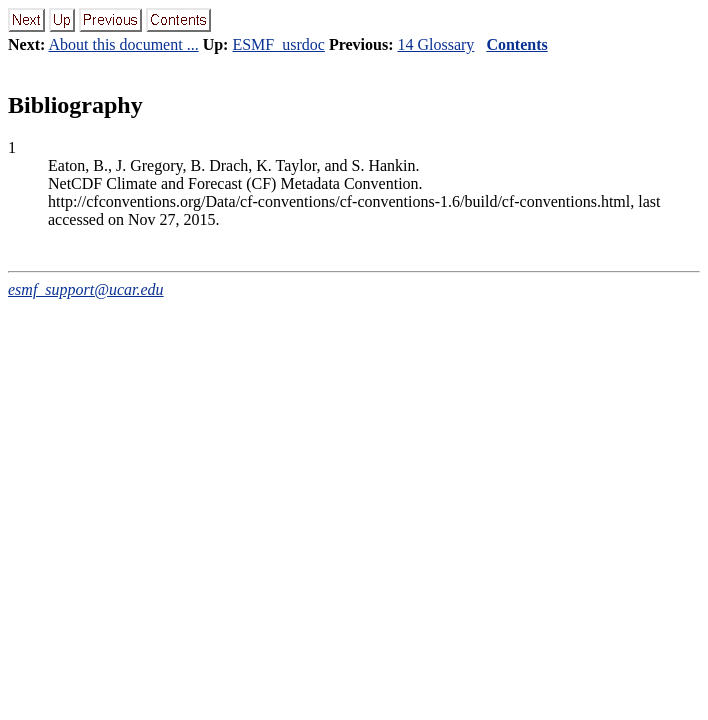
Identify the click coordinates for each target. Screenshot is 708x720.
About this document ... (123, 44)
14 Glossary (435, 44)
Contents (516, 44)
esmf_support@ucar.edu (86, 289)
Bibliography (75, 105)
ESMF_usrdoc (278, 44)
